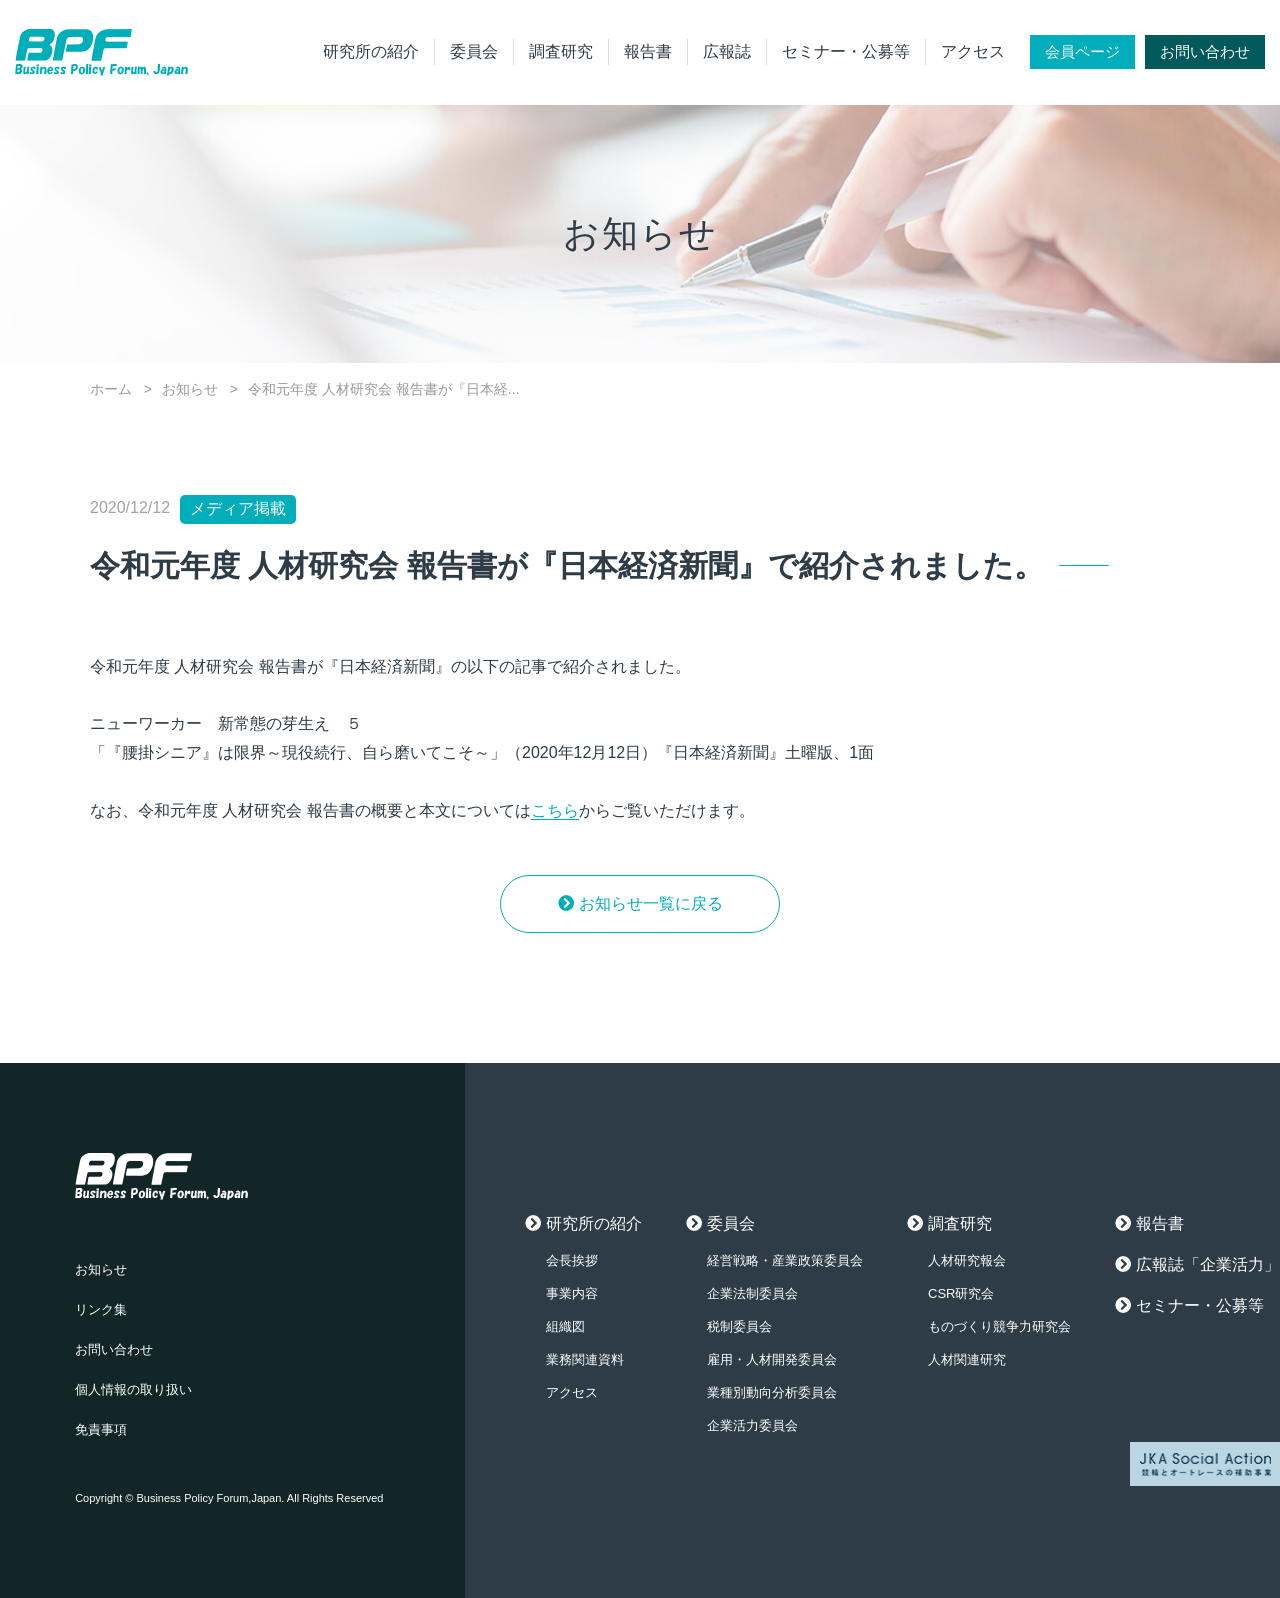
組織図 (565, 1326)
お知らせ (190, 389)
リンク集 (101, 1309)
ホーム (111, 389)
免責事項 (101, 1429)
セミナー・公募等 (846, 51)
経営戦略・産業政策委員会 (785, 1260)
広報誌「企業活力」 (1208, 1264)
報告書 (648, 51)
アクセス (973, 51)
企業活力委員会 (752, 1425)
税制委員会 (739, 1326)
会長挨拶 (572, 1260)
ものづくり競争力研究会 (999, 1326)
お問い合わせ (1205, 51)
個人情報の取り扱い (133, 1389)
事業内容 (572, 1293)
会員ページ (1082, 51)
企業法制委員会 (752, 1293)
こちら (555, 810)
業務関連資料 (585, 1359)
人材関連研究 (967, 1359)
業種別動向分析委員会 (772, 1392)
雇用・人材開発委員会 (772, 1359)
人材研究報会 (967, 1260)
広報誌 (727, 51)
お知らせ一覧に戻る (651, 903)
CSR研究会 (961, 1293)
